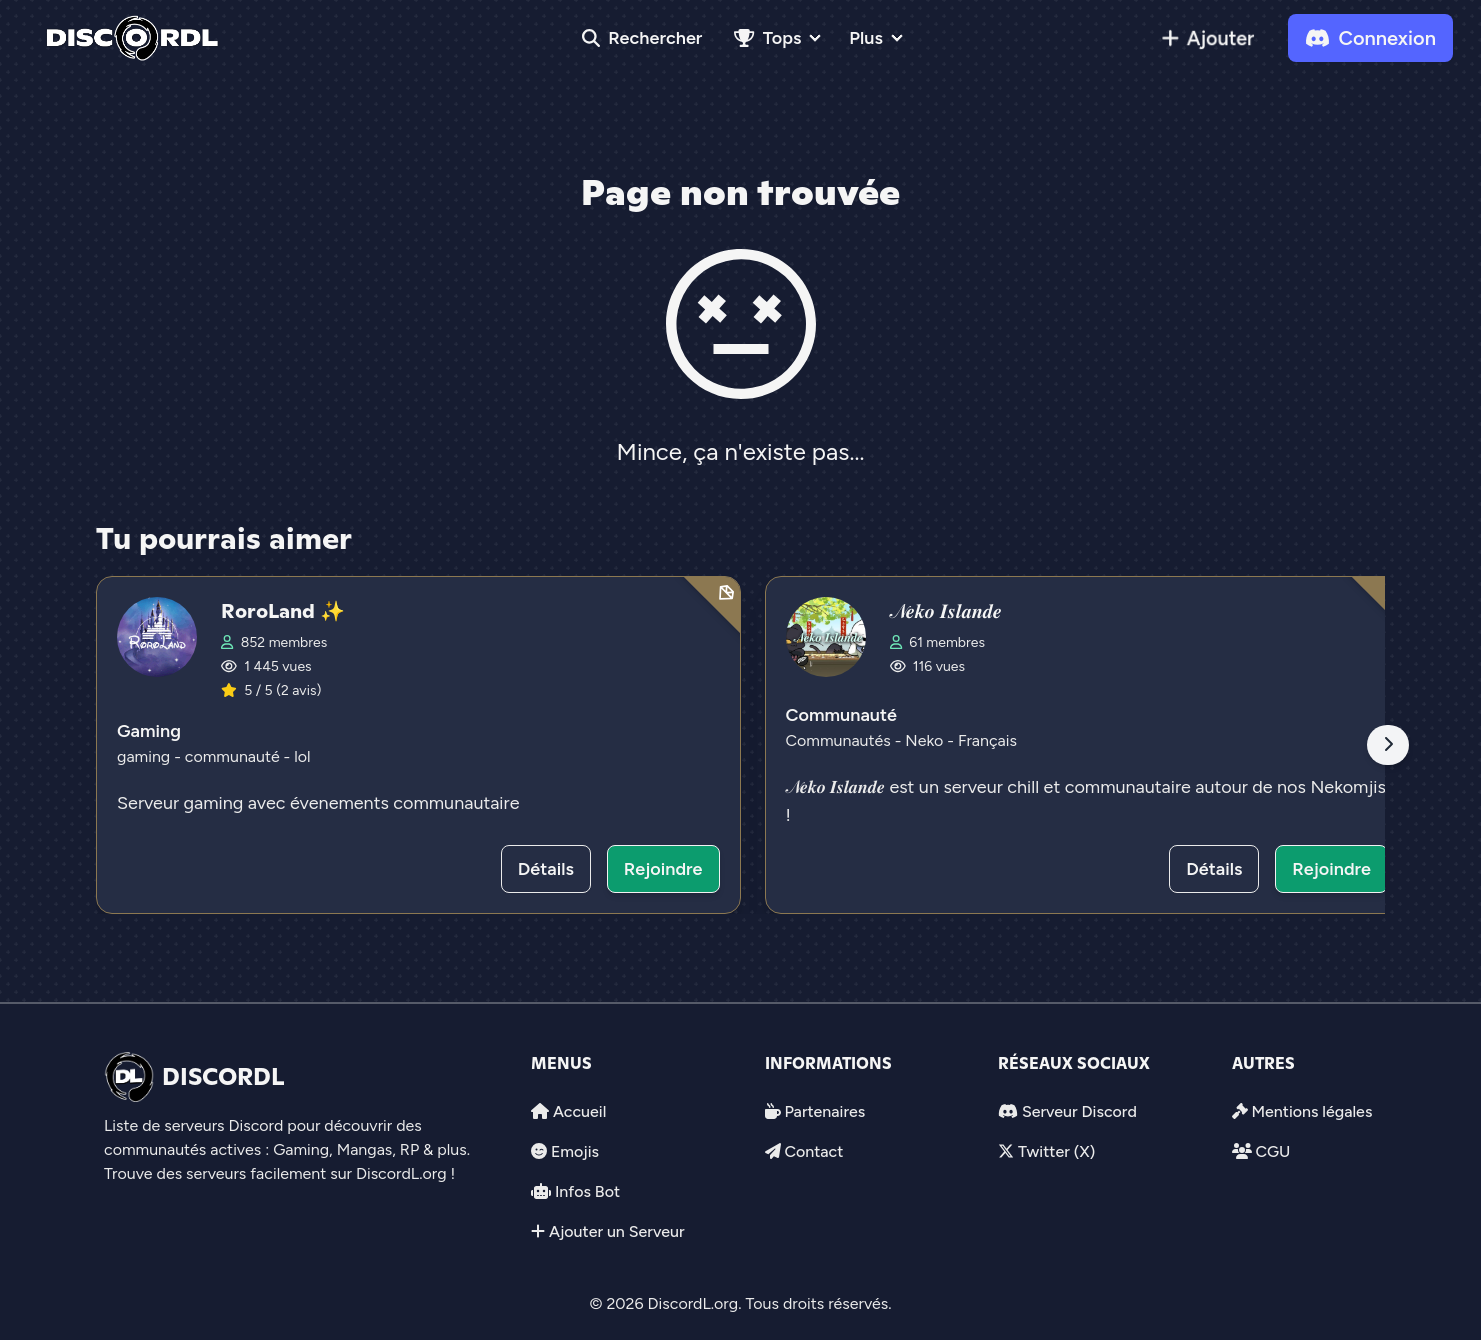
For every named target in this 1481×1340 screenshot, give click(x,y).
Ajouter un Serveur (617, 1231)
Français (987, 740)
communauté (234, 756)
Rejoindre (663, 869)
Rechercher (642, 38)
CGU (1272, 1151)
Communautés (840, 740)
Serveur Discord (1079, 1111)
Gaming (149, 731)
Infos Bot (587, 1191)
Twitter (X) (1056, 1151)
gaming (145, 756)
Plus (865, 38)
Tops (767, 38)
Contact (813, 1151)
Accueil (579, 1111)
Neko (926, 740)
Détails (546, 869)
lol (302, 756)
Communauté (841, 715)
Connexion (1370, 38)
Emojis (575, 1151)
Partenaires (824, 1111)
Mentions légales (1311, 1111)
